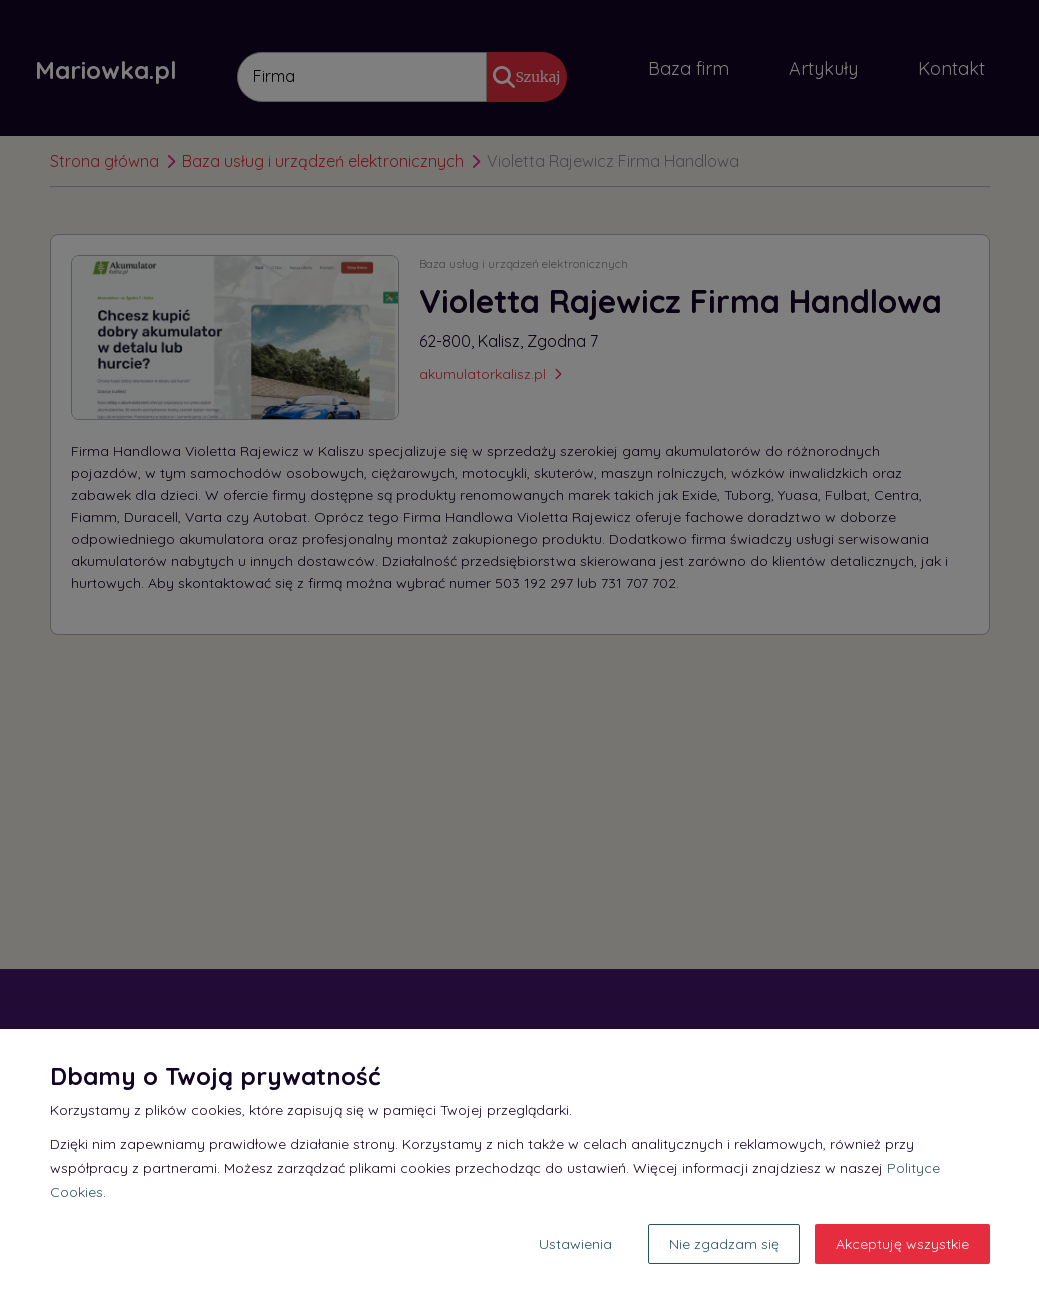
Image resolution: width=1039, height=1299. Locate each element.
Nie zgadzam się (724, 1244)
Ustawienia (575, 1244)
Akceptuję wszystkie (902, 1244)
